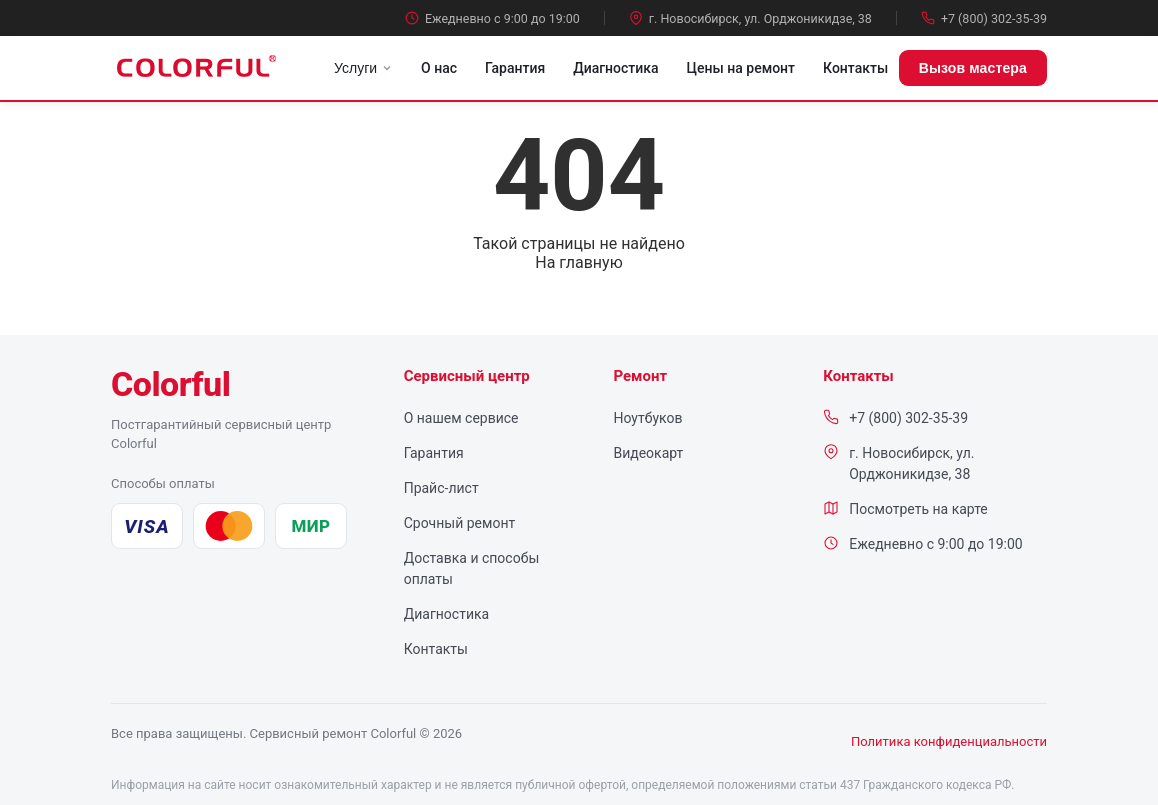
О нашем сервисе (461, 418)
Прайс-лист (441, 488)
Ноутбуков (647, 418)
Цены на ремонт (741, 68)
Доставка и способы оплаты (472, 568)
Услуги (363, 68)
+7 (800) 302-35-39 (984, 18)
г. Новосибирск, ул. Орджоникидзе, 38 (750, 18)
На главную (578, 262)
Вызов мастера (973, 68)
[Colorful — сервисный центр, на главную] (170, 384)
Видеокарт (648, 453)
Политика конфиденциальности (949, 741)
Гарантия (515, 68)
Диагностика (615, 68)
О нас (439, 68)
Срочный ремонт (460, 523)
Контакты (855, 68)
